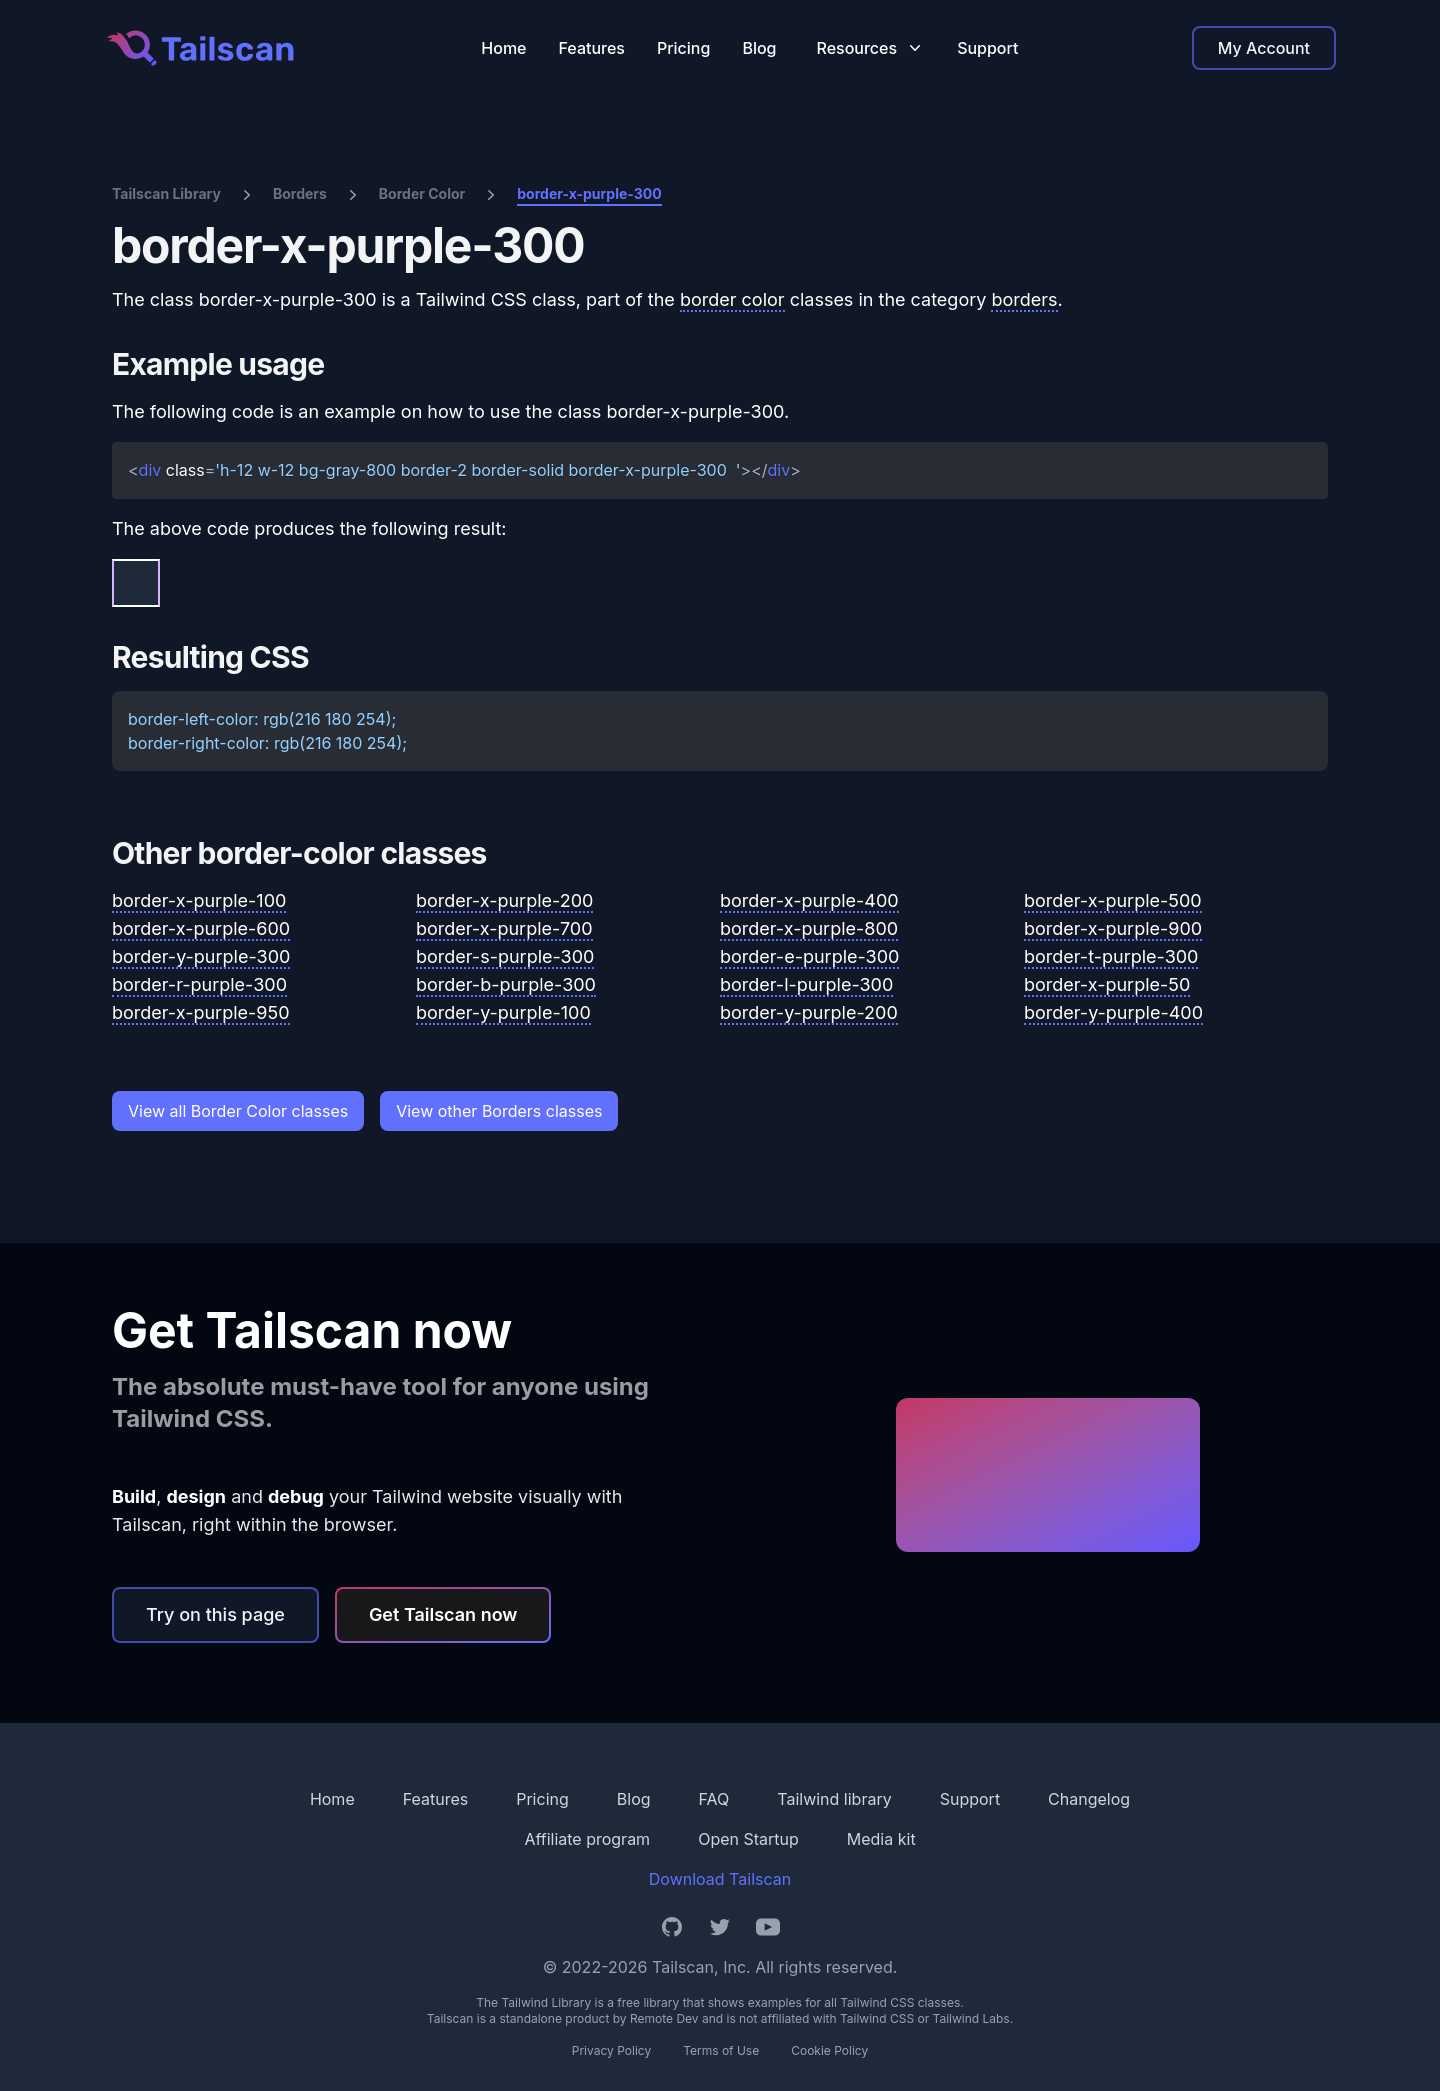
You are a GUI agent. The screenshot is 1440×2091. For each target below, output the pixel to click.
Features (592, 48)
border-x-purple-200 (504, 900)
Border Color (422, 193)
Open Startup (748, 1839)
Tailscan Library (166, 193)
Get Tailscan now (443, 1614)
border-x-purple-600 (201, 928)
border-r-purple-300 (199, 984)
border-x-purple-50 (1107, 984)
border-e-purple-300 (809, 956)
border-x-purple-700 (504, 928)
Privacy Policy (611, 2050)
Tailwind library (834, 1799)
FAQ (714, 1799)
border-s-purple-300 (505, 956)
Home (503, 48)
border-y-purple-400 (1113, 1012)
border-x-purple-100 (199, 900)
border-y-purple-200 (809, 1012)
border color (732, 299)
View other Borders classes (499, 1111)
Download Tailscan (720, 1879)
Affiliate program (587, 1839)
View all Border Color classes (238, 1111)
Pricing (683, 48)
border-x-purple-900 (1113, 928)
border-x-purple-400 (809, 900)
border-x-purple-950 (201, 1012)
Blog (759, 48)
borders (1024, 299)
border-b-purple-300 (506, 984)
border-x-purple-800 (809, 928)
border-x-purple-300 (589, 193)
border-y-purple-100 (503, 1012)
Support (987, 48)
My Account (1264, 48)
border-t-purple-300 (1111, 956)
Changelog (1089, 1799)
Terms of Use (721, 2050)
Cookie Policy (829, 2050)
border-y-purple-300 (201, 956)
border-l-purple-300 (806, 984)
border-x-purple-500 (1113, 900)
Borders (300, 193)
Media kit (881, 1839)
